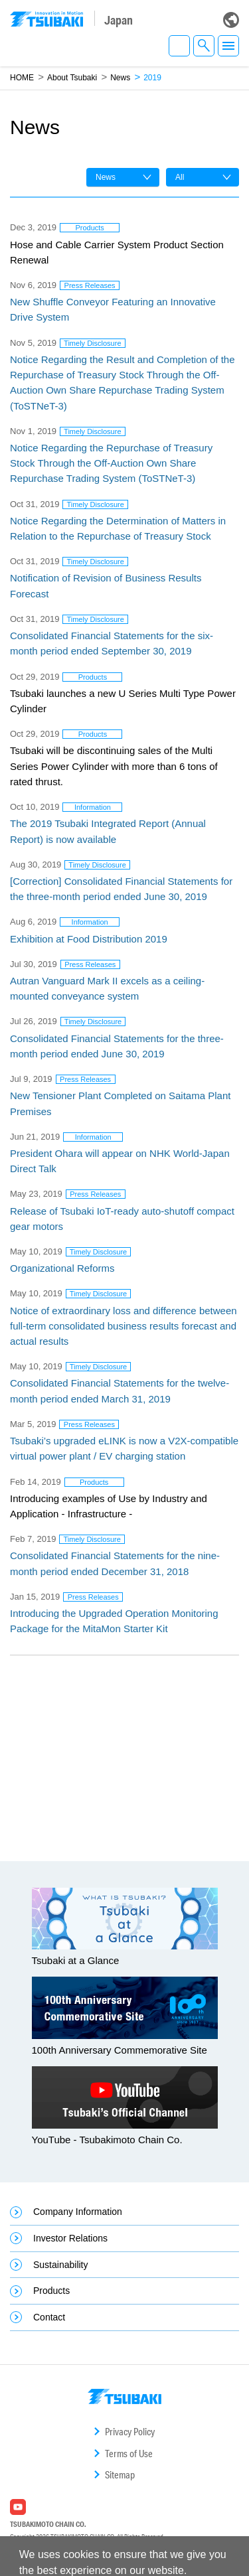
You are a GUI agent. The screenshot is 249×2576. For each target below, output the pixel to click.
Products (51, 2290)
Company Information (77, 2211)
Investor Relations (70, 2238)
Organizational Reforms (62, 1268)
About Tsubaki (72, 77)
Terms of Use (129, 2453)
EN (179, 45)
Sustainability (60, 2264)
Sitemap (120, 2474)
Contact (49, 2317)
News (120, 77)
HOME (22, 77)
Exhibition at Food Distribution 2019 (88, 939)
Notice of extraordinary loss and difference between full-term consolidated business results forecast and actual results (123, 1326)
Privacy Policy (130, 2431)
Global (231, 20)
